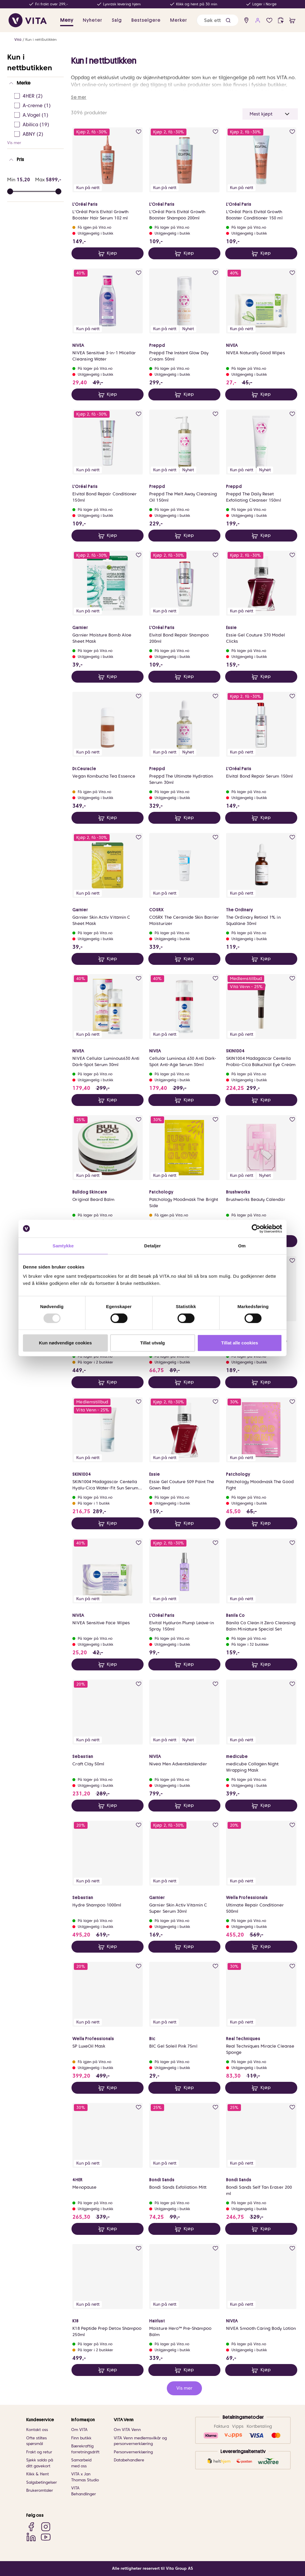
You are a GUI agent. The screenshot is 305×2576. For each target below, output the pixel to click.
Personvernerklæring (133, 2452)
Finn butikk (81, 2438)
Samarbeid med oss (81, 2463)
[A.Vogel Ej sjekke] (37, 115)
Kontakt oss (37, 2429)
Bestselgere (146, 20)
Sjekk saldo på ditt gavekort (39, 2463)
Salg (117, 20)
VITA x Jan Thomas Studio (85, 2477)
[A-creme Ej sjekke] (37, 105)
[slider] (58, 191)
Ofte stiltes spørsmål (36, 2441)
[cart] (292, 20)
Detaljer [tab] (152, 1245)
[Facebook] (31, 2527)
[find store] (246, 20)
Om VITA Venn (127, 2429)
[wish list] (269, 20)
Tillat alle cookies (239, 1342)
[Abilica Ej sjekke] (37, 124)
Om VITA (79, 2429)
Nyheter (92, 20)
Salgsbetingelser (41, 2482)
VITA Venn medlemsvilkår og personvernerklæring (140, 2441)
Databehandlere (129, 2460)
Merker (178, 20)
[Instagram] (46, 2527)
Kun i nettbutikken (41, 39)
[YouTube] (46, 2537)
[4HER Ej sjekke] (37, 96)
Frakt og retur (39, 2452)
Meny (66, 20)
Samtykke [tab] (63, 1245)
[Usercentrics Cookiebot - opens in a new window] (256, 1228)
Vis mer (14, 143)
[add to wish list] (138, 132)
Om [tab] (241, 1245)
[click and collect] (281, 20)
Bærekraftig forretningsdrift (85, 2449)
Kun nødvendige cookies (65, 1342)
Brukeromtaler (39, 2490)
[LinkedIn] (31, 2537)
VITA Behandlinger (83, 2491)
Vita (17, 39)
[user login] (258, 20)
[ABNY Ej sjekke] (37, 134)
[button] (228, 20)
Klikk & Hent (37, 2474)
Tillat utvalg (152, 1342)
